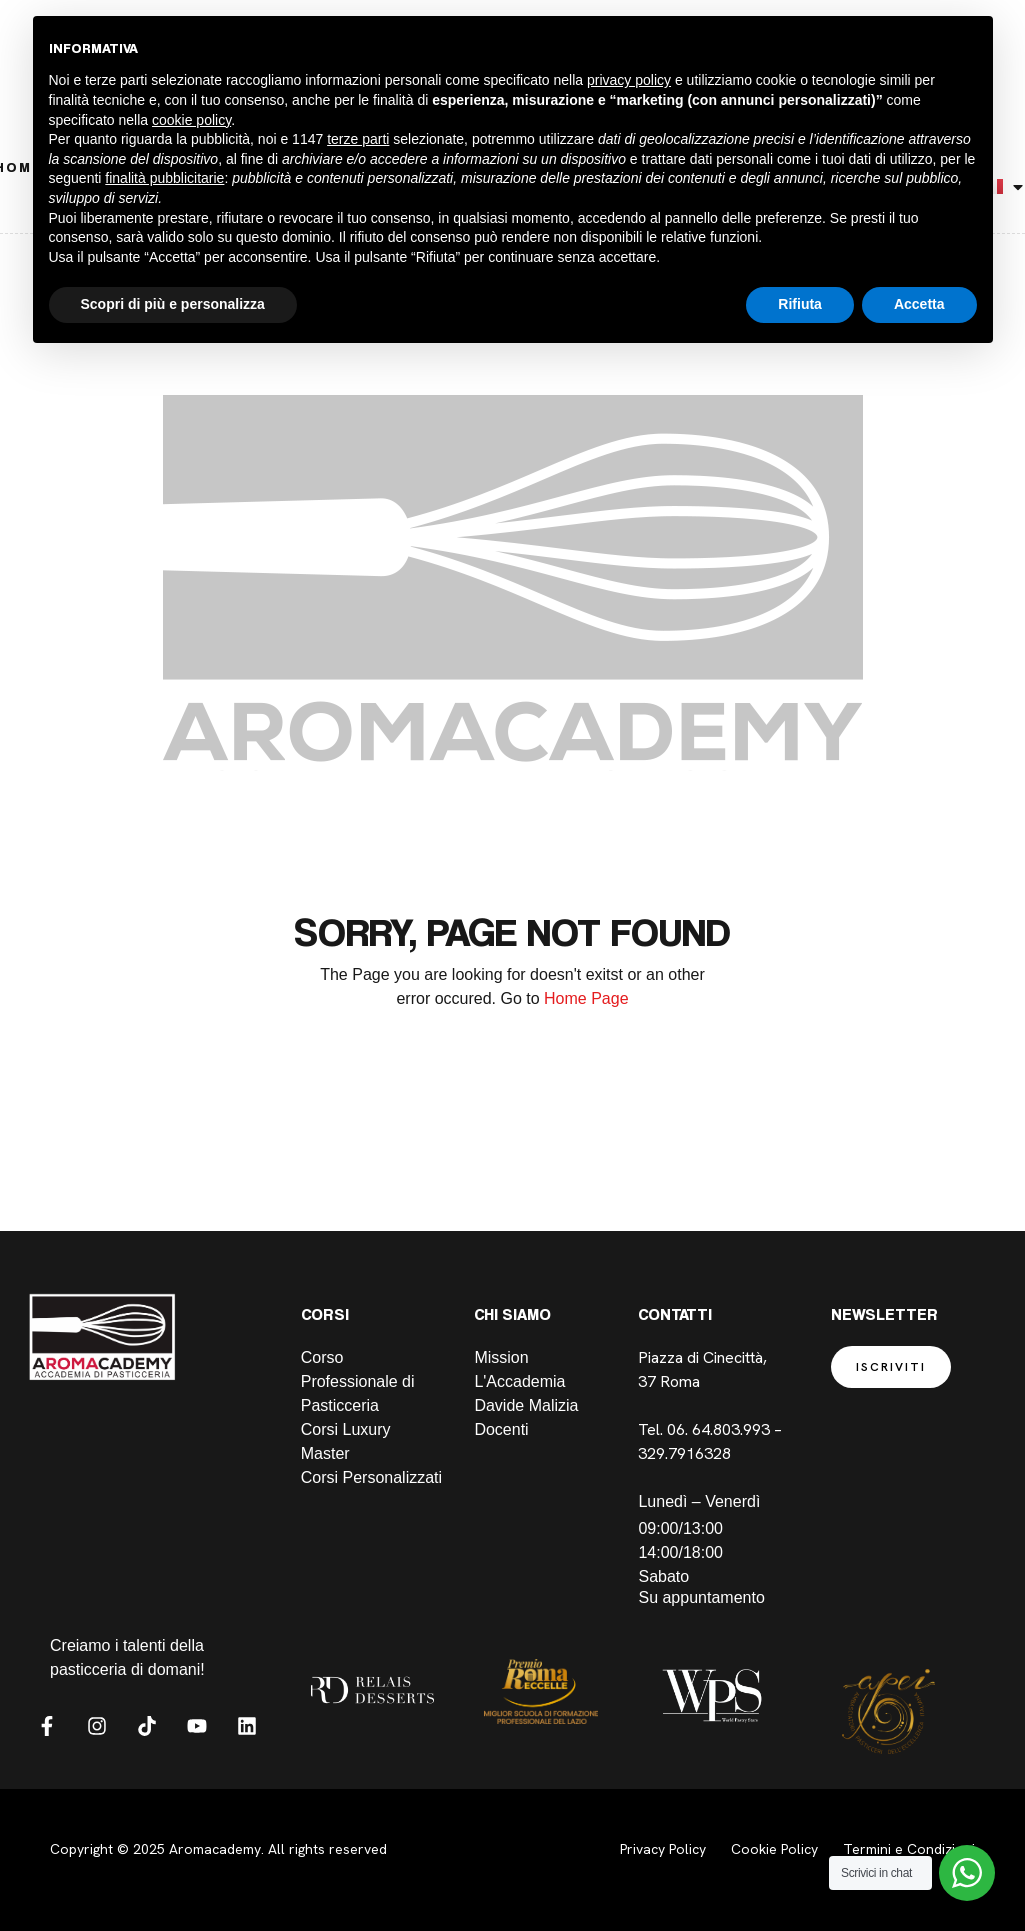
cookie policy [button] (191, 120)
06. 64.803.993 (718, 1429)
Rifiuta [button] (800, 304)
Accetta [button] (919, 304)
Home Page (586, 998)
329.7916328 (686, 1453)
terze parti (358, 139)
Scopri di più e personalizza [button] (173, 304)
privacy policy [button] (629, 80)
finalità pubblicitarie (164, 178)
